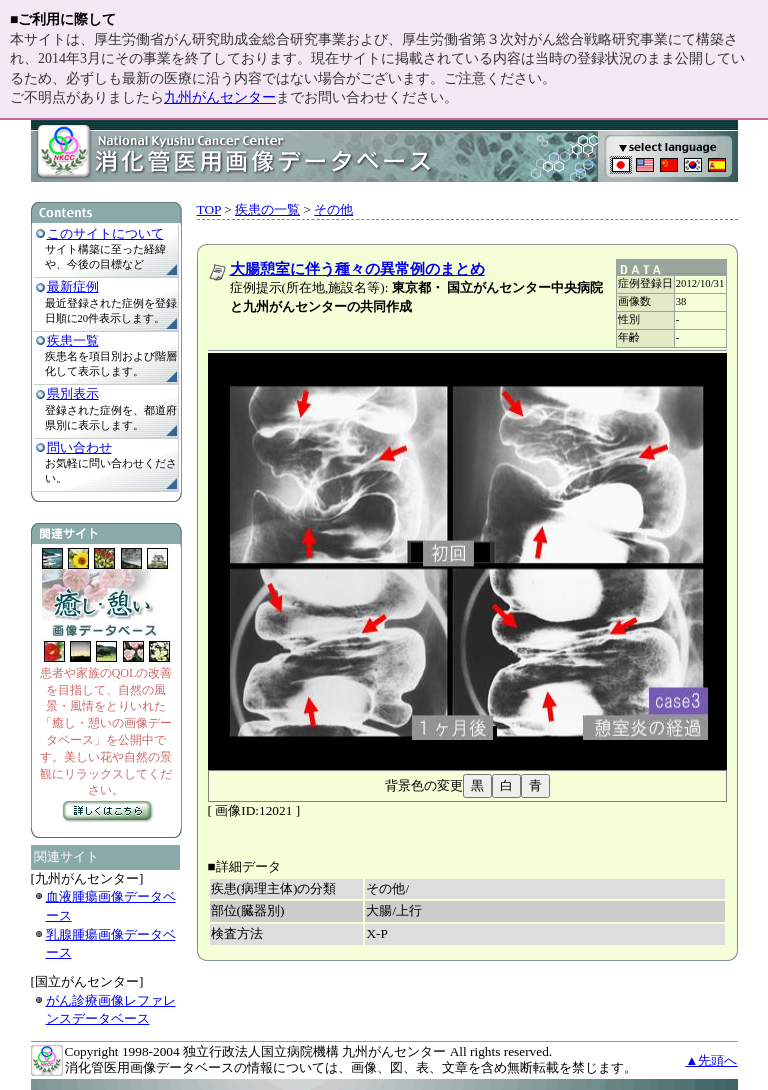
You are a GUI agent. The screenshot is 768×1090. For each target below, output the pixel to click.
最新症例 (73, 286)
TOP (209, 209)
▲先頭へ (711, 1060)
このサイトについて (105, 233)
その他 (333, 209)
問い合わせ (79, 447)
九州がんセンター (220, 97)
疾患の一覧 (267, 209)
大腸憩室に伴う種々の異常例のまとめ (357, 269)
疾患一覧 (73, 340)
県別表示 (73, 393)
